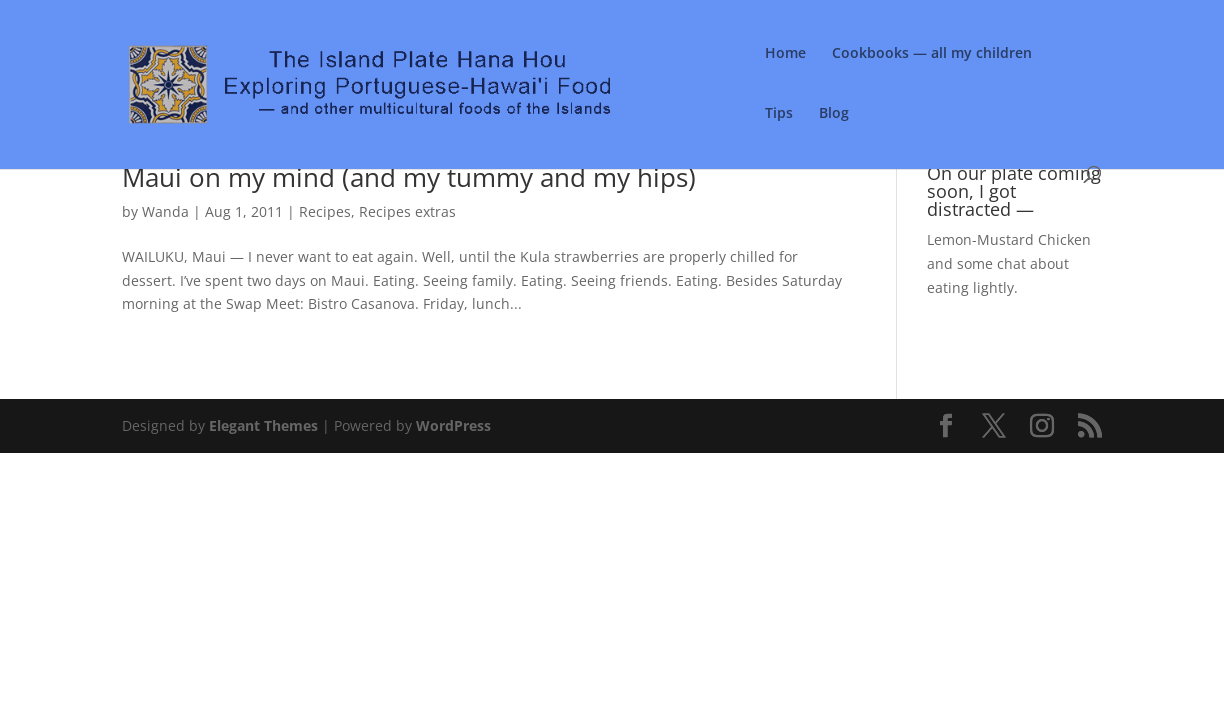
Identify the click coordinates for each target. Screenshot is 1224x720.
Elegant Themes (263, 425)
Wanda (165, 211)
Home (785, 54)
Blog (834, 114)
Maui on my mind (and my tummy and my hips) (409, 177)
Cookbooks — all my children (932, 54)
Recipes (325, 211)
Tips (779, 114)
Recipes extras (407, 211)
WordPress (453, 425)
